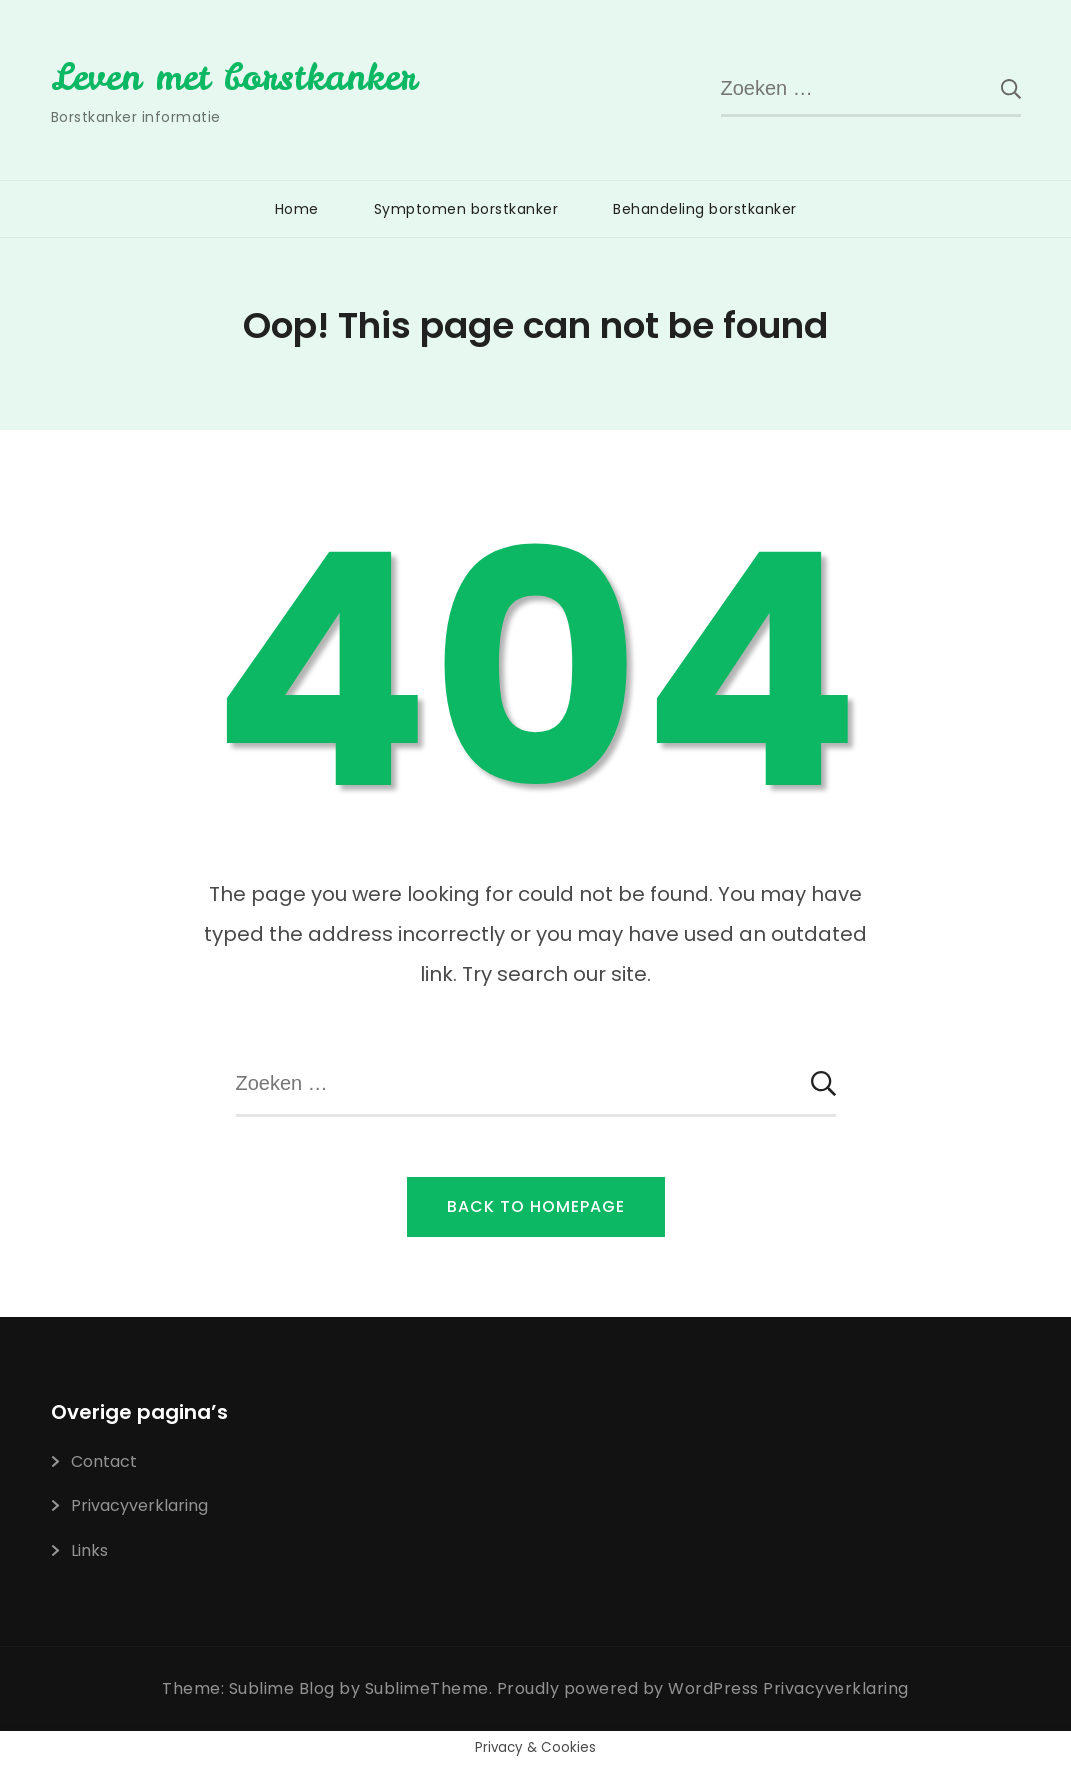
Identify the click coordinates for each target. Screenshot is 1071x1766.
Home (297, 209)
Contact (104, 1461)
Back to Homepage (536, 1206)
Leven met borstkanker (234, 77)
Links (89, 1550)
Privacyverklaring (139, 1505)
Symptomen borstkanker (466, 209)
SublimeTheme (427, 1688)
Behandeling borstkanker (705, 209)
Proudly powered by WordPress (630, 1688)
